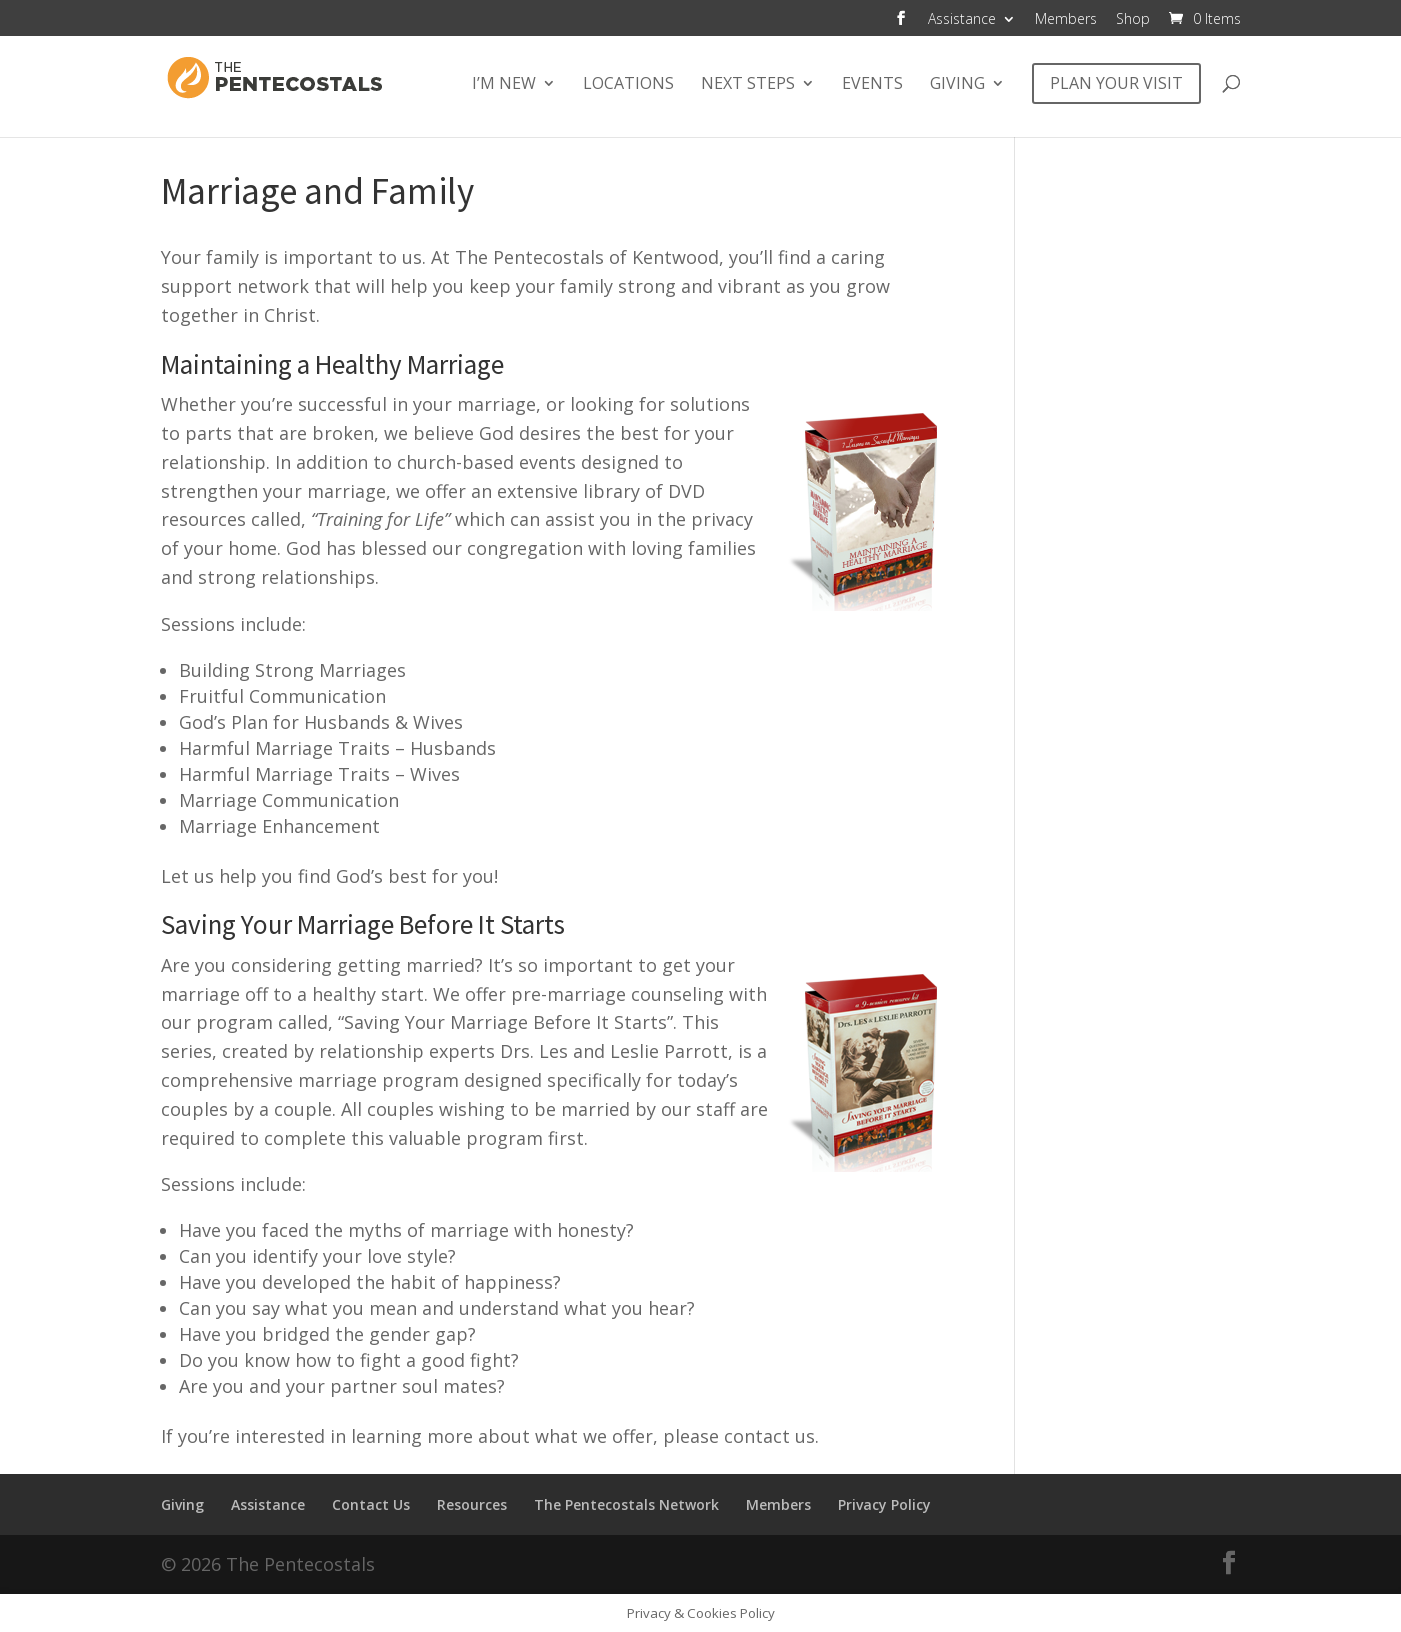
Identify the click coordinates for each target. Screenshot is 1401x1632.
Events (872, 85)
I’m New (504, 85)
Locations (628, 85)
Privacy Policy (884, 1504)
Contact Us (371, 1504)
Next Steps (748, 85)
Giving (957, 85)
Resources (472, 1504)
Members (1066, 20)
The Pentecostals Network (626, 1504)
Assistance (962, 20)
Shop (1133, 20)
